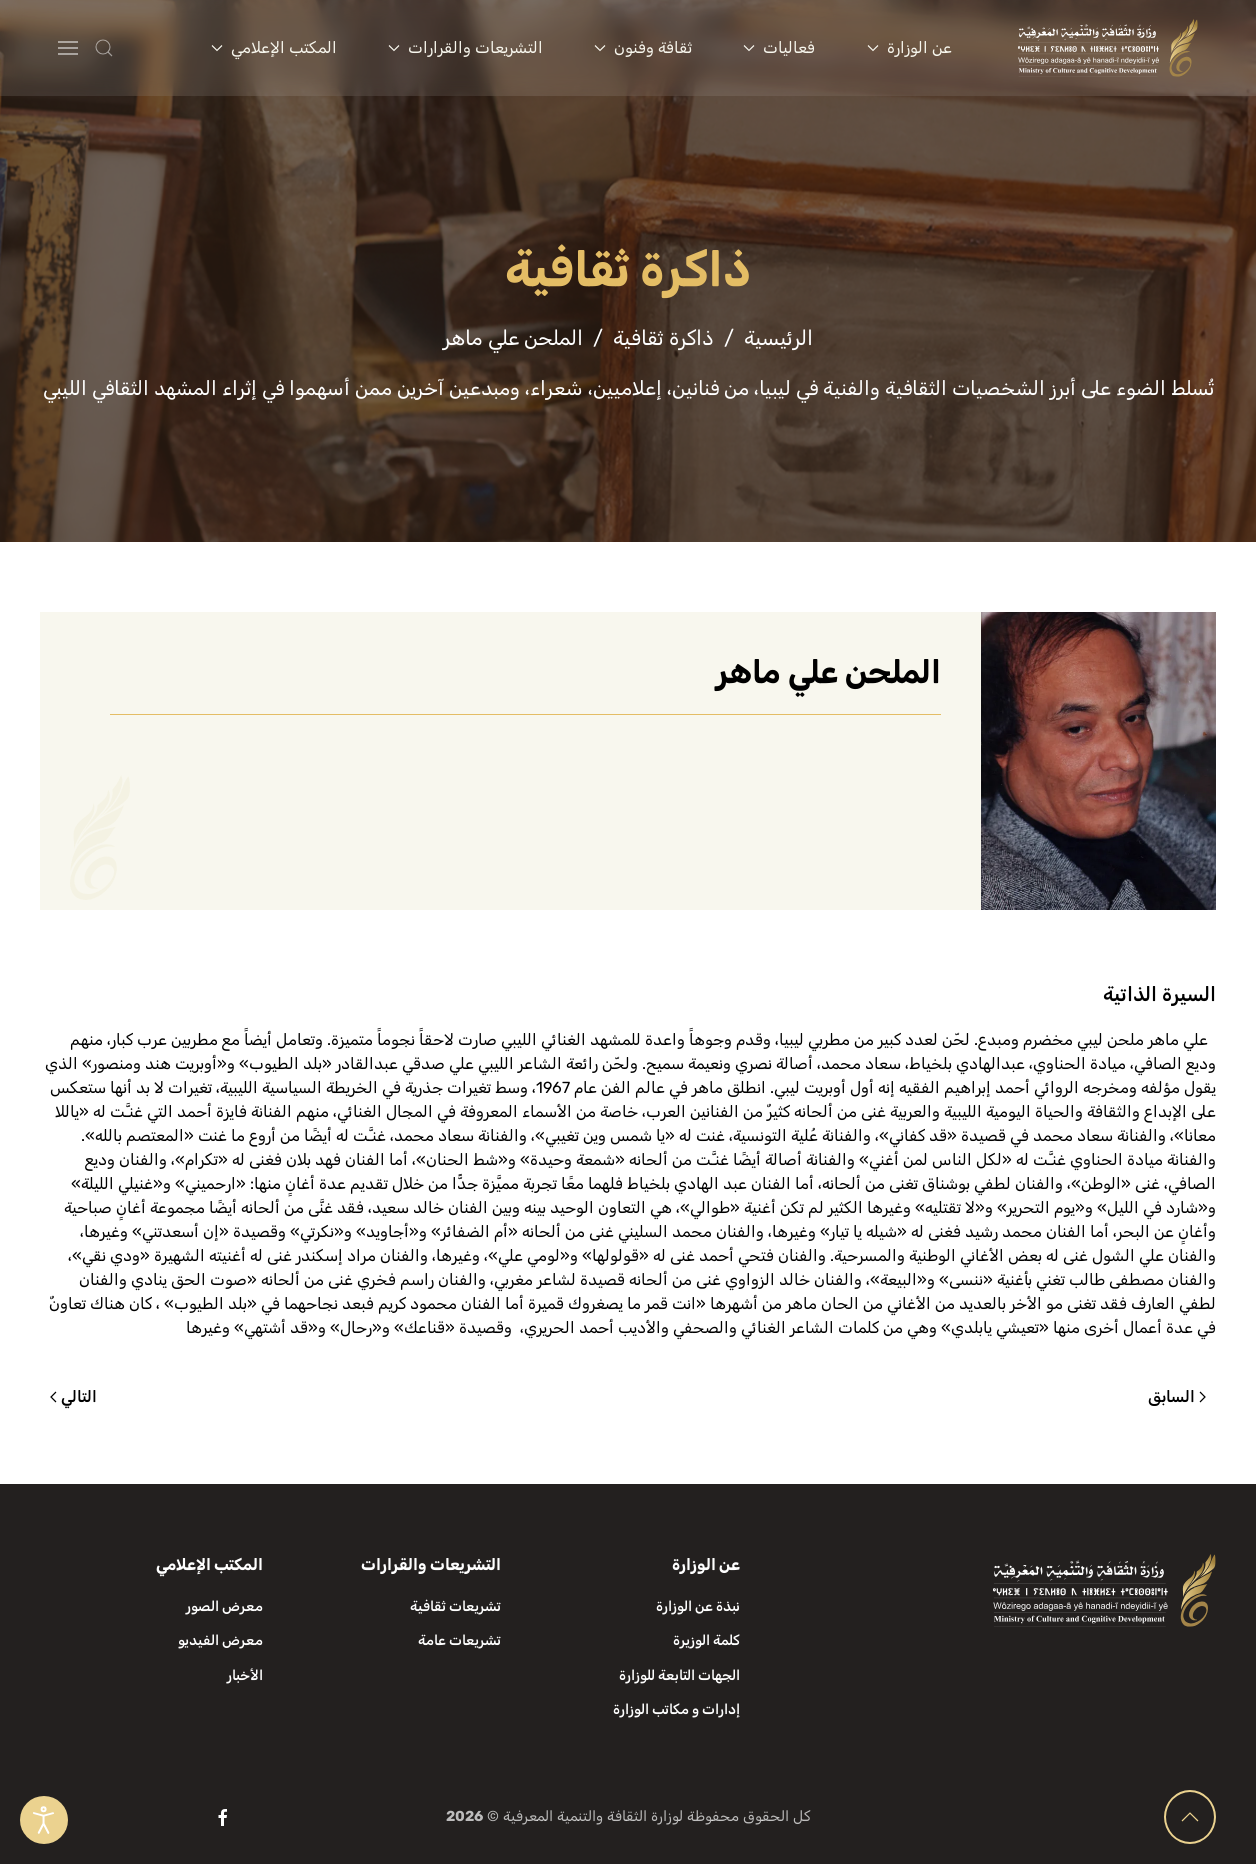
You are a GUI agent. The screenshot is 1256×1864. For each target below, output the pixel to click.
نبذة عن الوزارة (698, 1606)
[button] (144, 48)
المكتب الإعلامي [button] (274, 47)
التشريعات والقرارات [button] (465, 47)
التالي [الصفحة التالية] (73, 1396)
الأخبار (245, 1675)
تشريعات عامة (459, 1640)
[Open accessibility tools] (44, 1820)
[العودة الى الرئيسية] (1108, 48)
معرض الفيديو (220, 1640)
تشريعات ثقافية (455, 1606)
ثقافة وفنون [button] (643, 47)
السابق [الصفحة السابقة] (1177, 1396)
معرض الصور (224, 1606)
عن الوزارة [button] (909, 47)
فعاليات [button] (779, 47)
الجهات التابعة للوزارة (679, 1675)
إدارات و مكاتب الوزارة (676, 1709)
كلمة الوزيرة (706, 1640)
